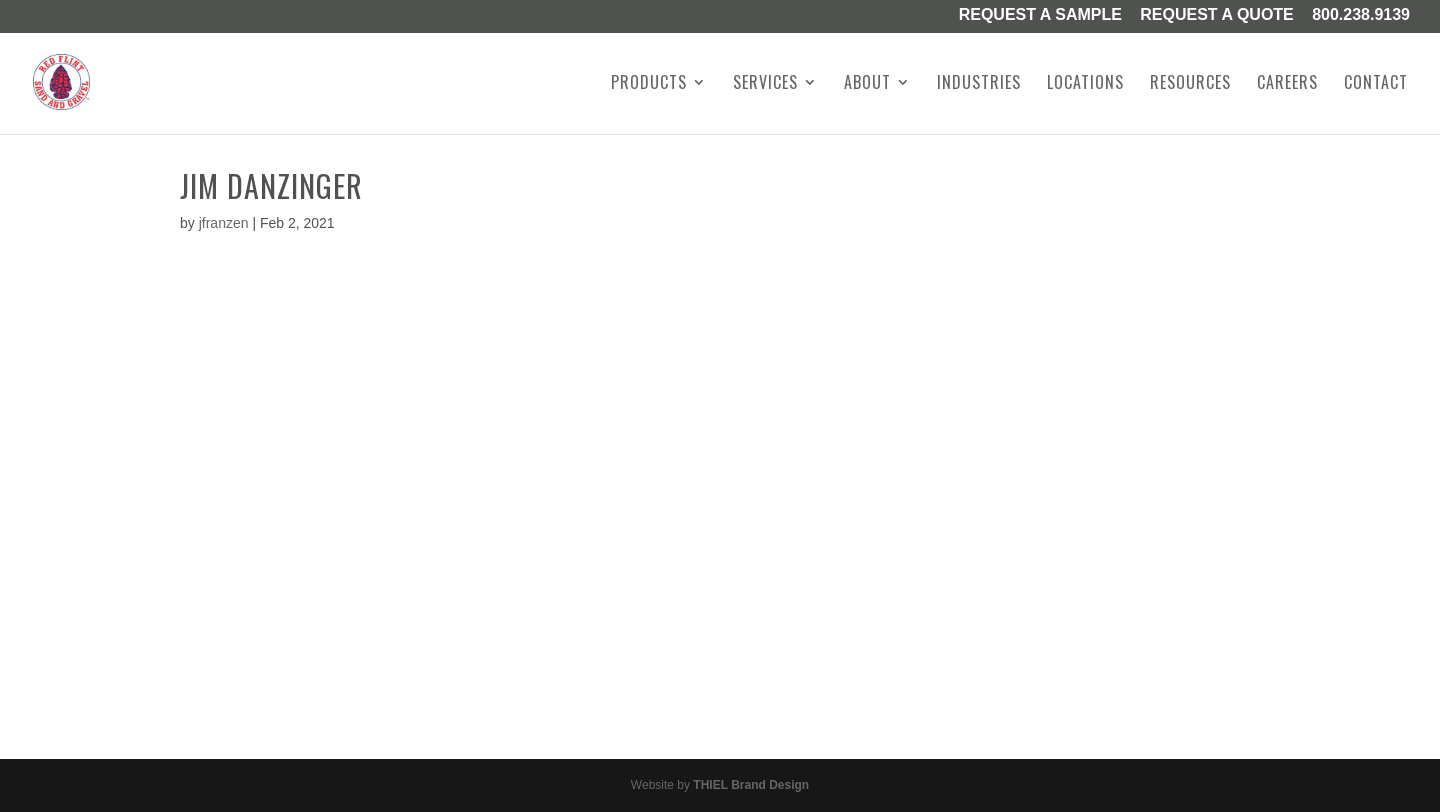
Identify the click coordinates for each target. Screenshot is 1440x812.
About (867, 84)
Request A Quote (1217, 16)
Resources (1190, 84)
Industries (979, 84)
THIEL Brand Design (751, 785)
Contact (1376, 84)
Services (765, 84)
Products (649, 84)
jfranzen (224, 223)
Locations (1085, 84)
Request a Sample (1040, 16)
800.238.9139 (1361, 16)
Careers (1287, 84)
